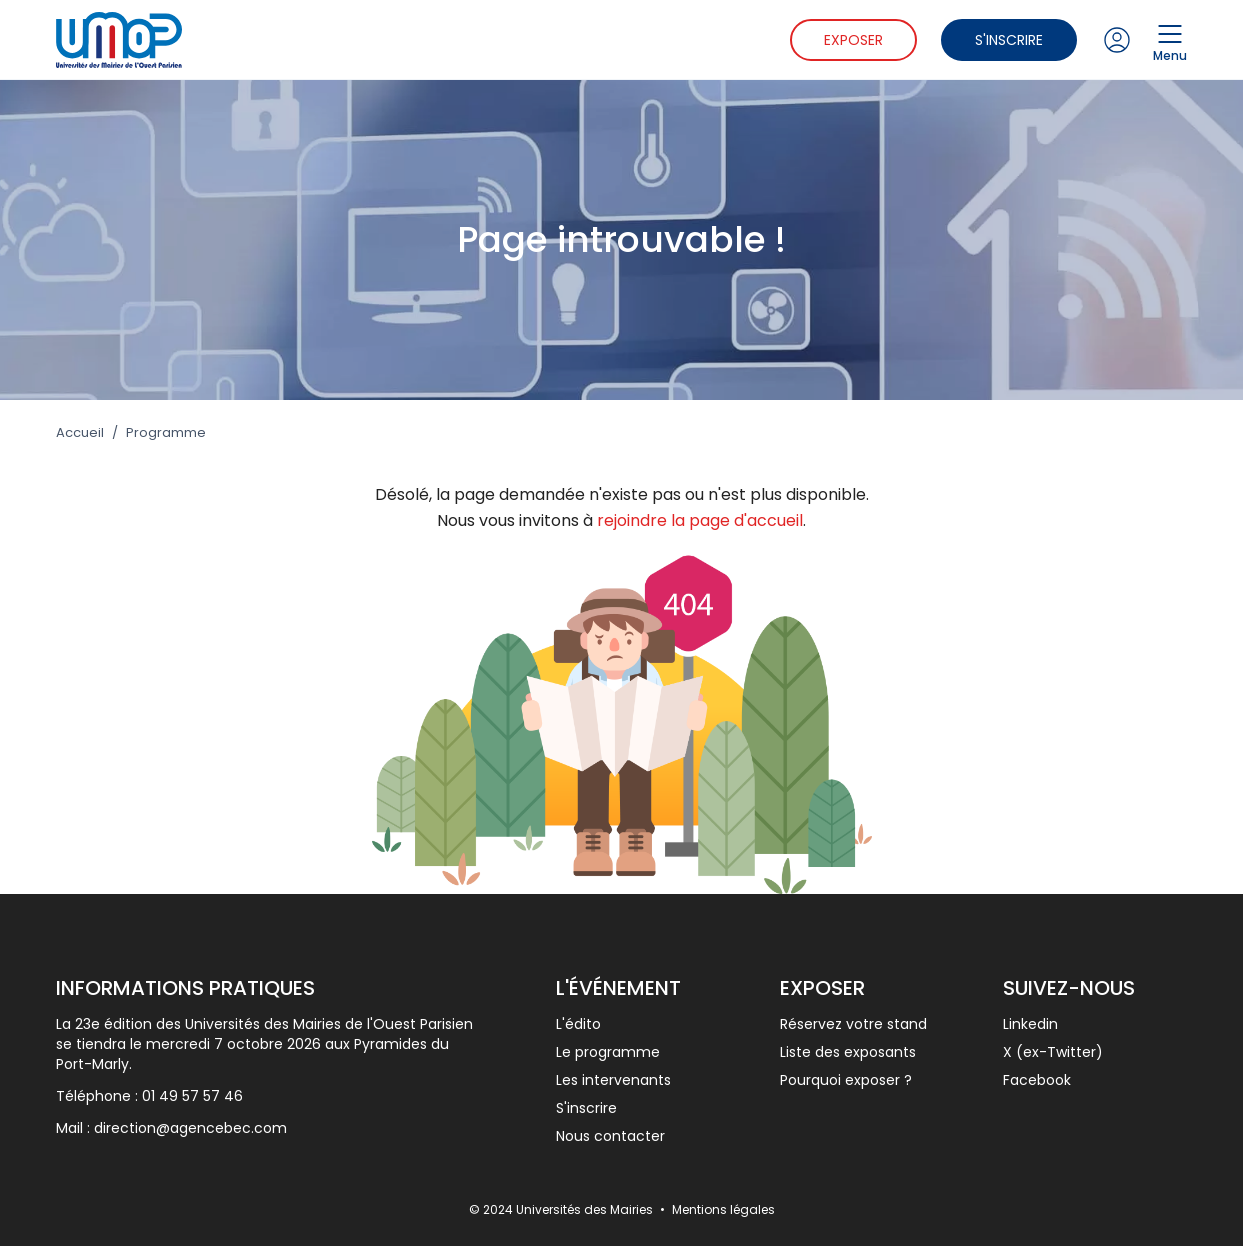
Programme (166, 433)
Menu (1170, 40)
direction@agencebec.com (190, 1128)
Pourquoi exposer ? (846, 1080)
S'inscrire (1009, 40)
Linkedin (1030, 1024)
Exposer (853, 40)
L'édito (578, 1024)
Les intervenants (613, 1080)
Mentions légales (723, 1209)
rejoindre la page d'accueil (700, 520)
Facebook (1037, 1080)
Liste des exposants (848, 1052)
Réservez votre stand (853, 1024)
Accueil (80, 433)
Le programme (608, 1052)
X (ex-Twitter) (1053, 1052)
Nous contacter (610, 1136)
